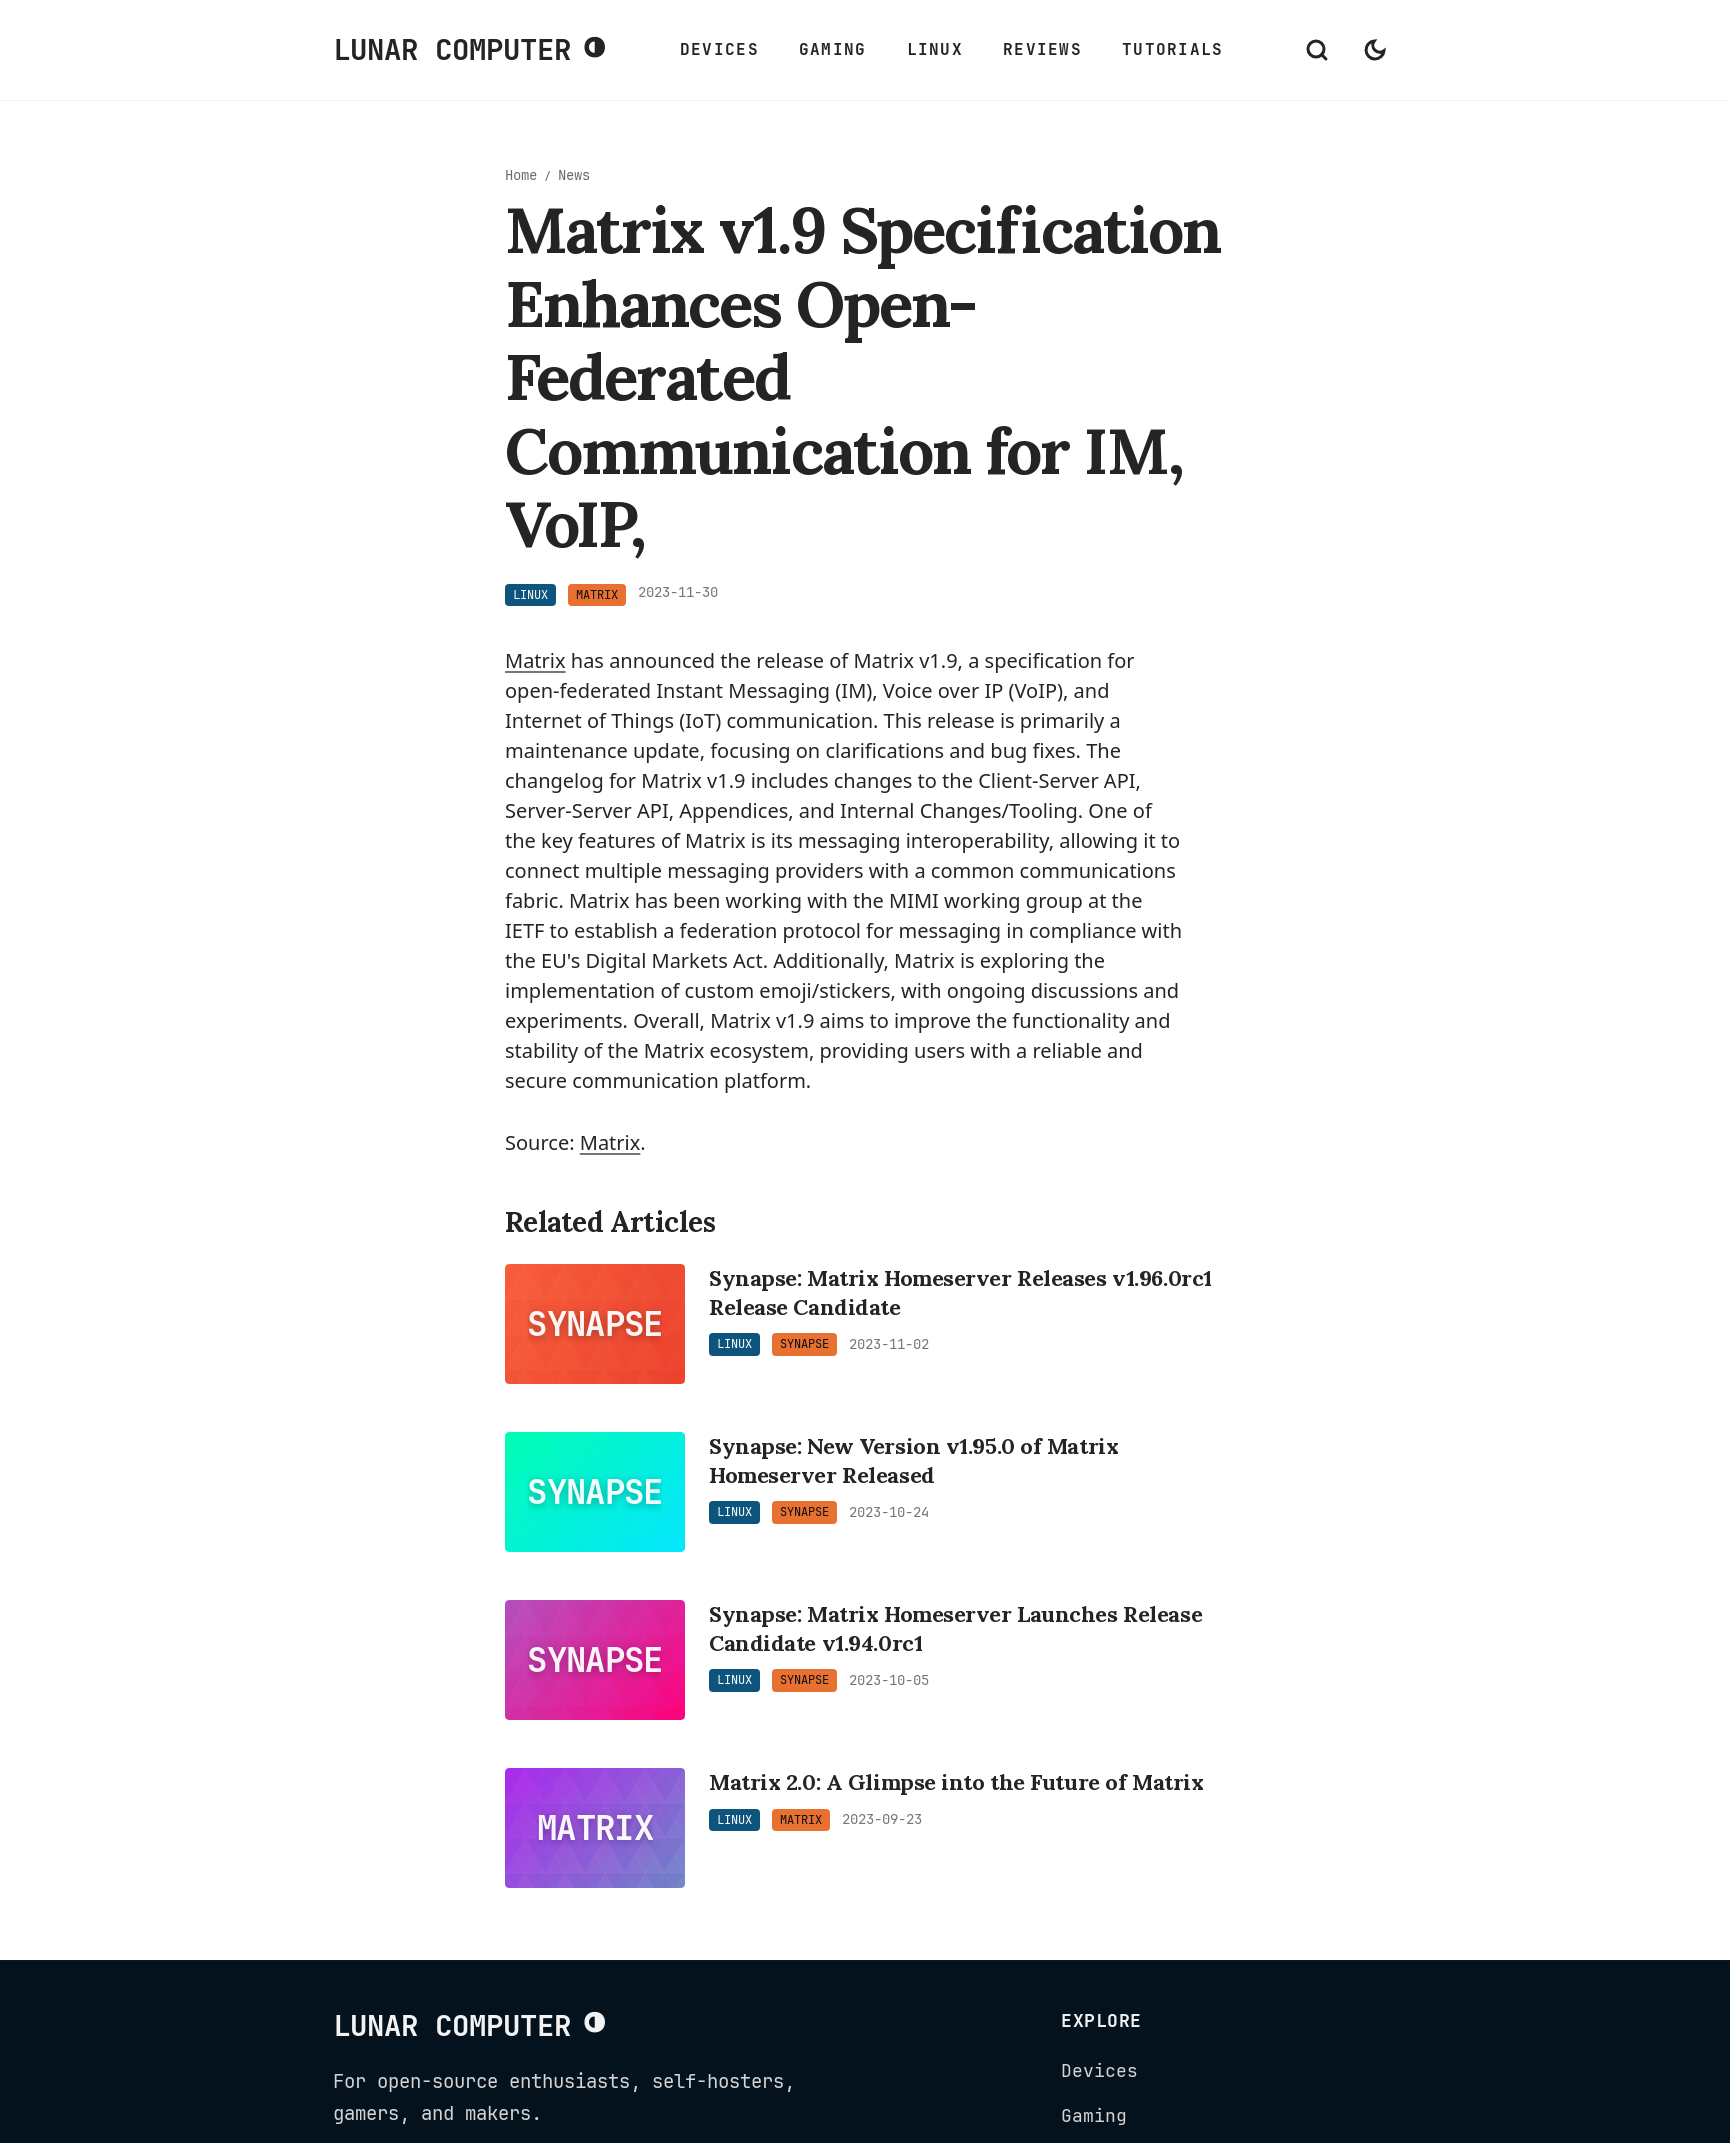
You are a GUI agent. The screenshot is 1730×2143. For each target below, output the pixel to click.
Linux (935, 49)
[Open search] (1317, 50)
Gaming (833, 49)
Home (521, 175)
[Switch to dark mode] (1375, 50)
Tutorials (1173, 49)
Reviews (1042, 49)
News (574, 175)
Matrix (535, 660)
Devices (719, 49)
